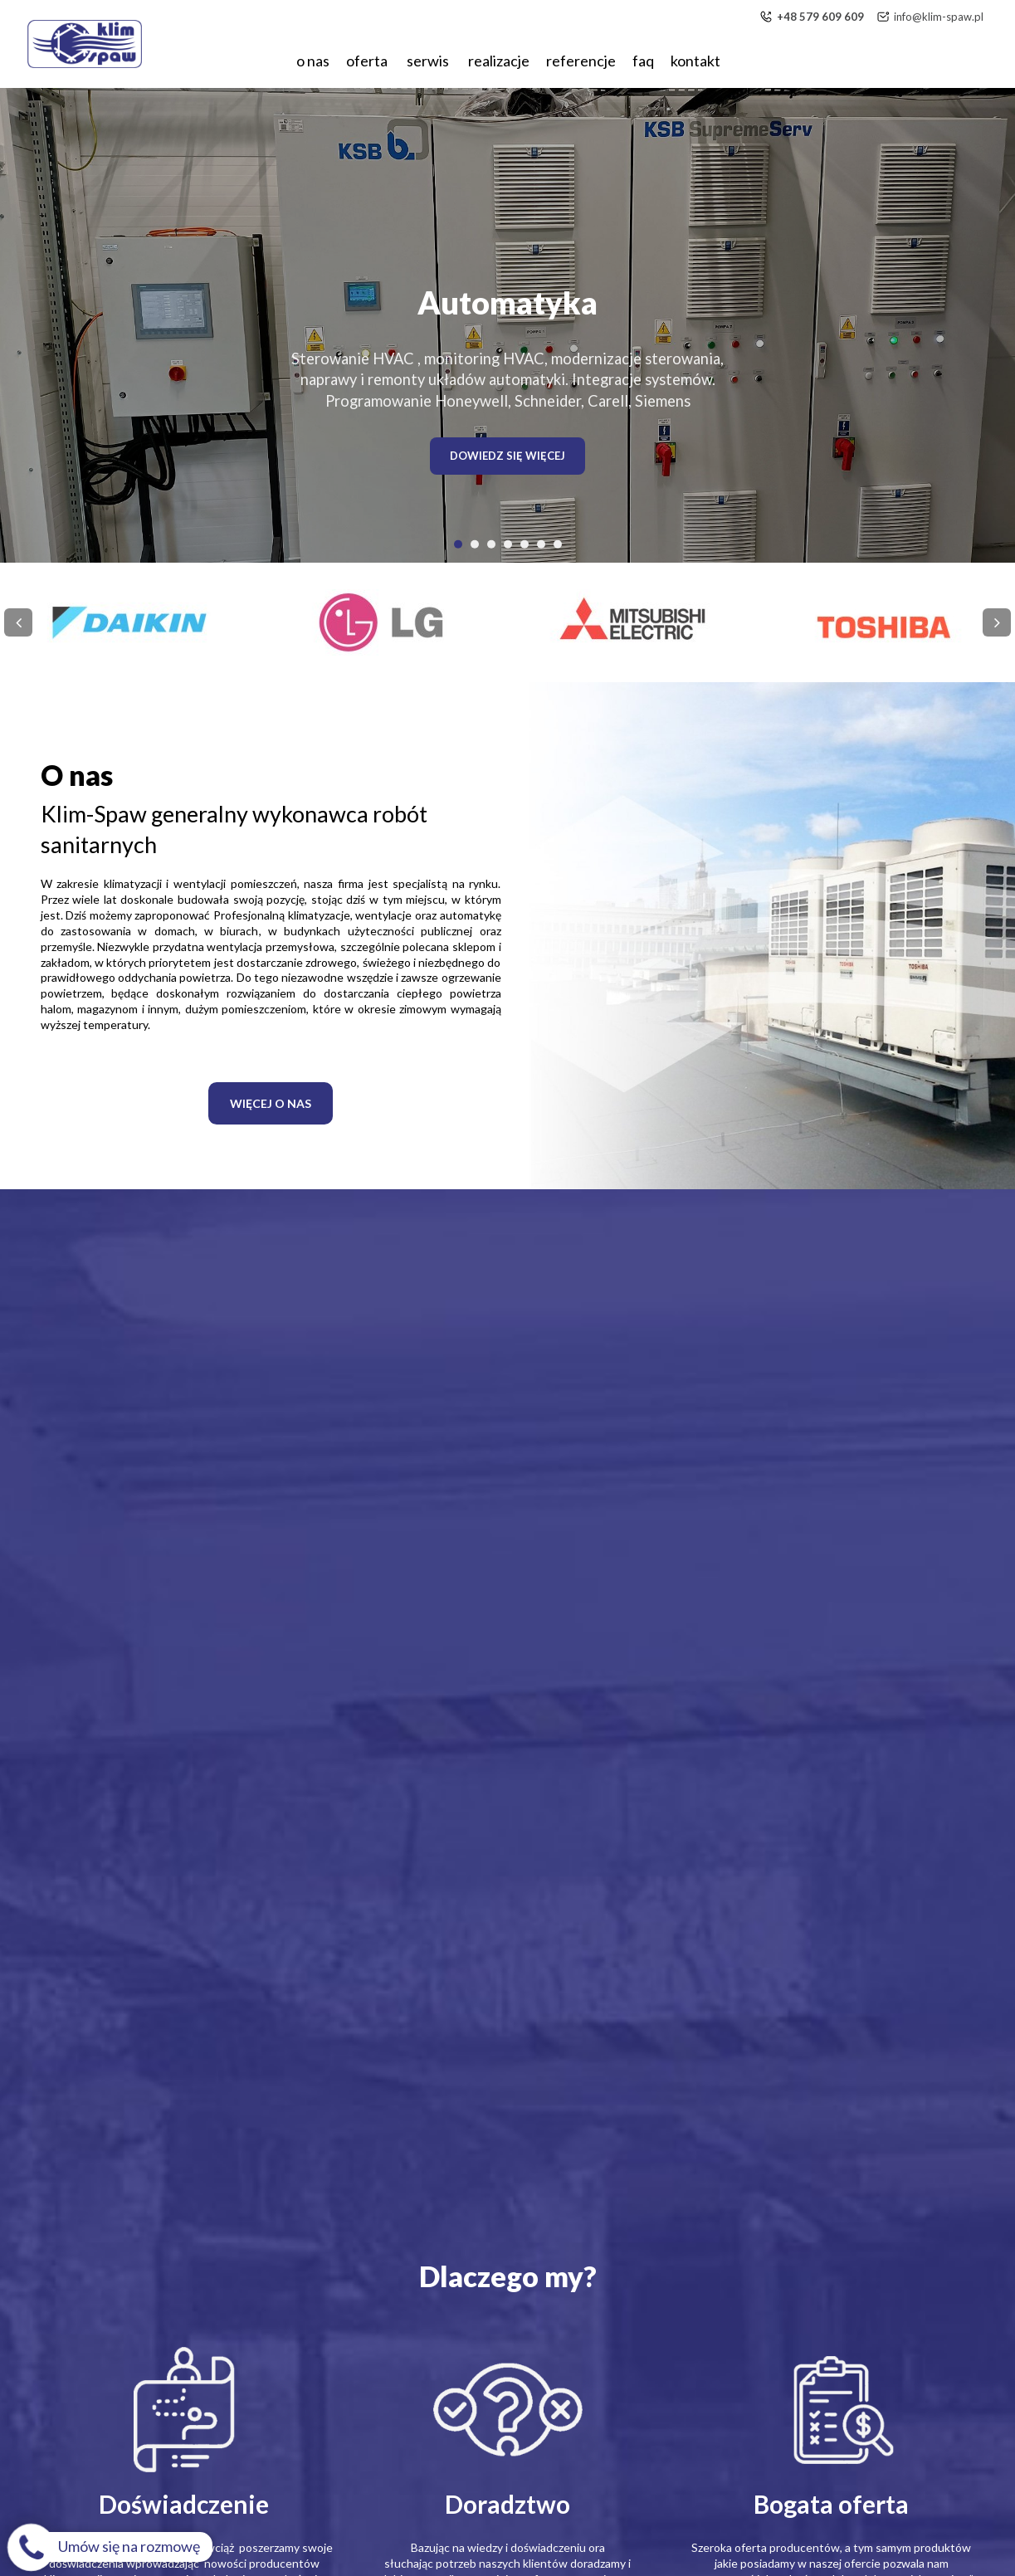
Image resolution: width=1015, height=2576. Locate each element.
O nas (312, 60)
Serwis (429, 60)
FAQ (643, 60)
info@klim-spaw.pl (938, 16)
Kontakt (695, 60)
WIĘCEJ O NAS (270, 1103)
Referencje (581, 60)
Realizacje (498, 60)
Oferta (368, 60)
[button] (458, 543)
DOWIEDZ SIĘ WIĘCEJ (507, 455)
